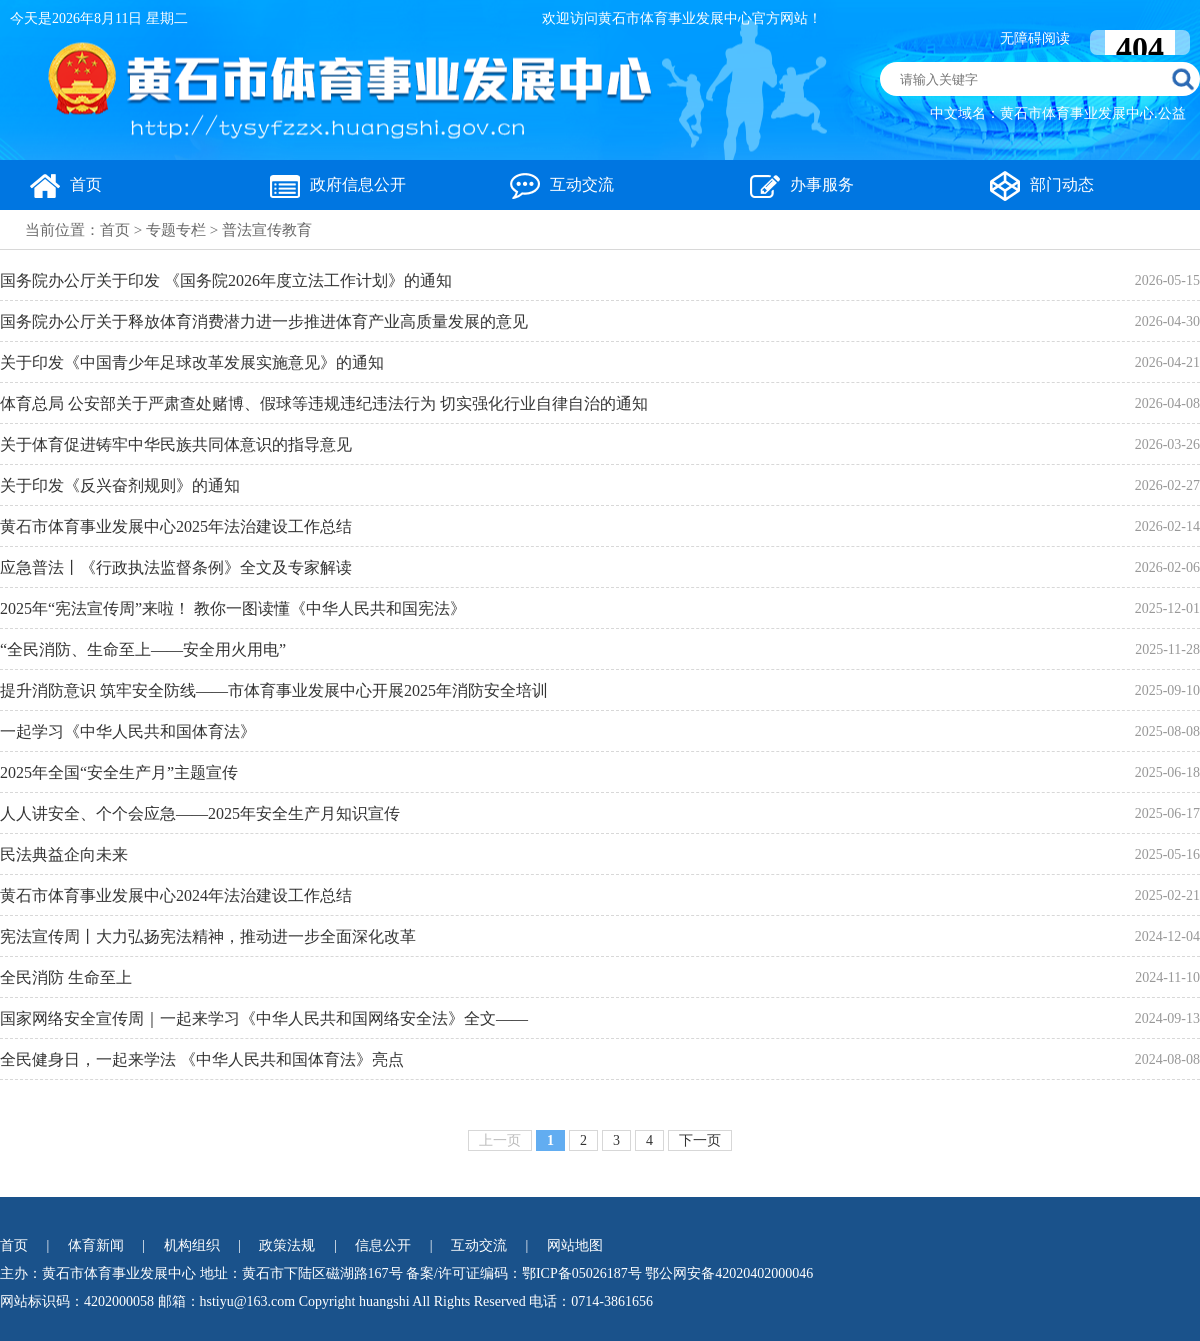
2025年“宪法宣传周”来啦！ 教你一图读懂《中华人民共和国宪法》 (233, 608)
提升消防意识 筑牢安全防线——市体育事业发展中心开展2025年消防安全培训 (274, 690)
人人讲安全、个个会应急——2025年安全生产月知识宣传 (200, 813)
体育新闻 (96, 1245)
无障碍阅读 (1035, 38)
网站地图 (575, 1245)
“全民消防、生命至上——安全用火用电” (143, 649)
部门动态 (1042, 184)
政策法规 (287, 1245)
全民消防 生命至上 (66, 977)
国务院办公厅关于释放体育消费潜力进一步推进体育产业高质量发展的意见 (264, 321)
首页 (66, 184)
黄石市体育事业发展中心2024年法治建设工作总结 (176, 895)
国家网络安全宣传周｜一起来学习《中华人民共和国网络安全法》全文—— (264, 1018)
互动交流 (562, 184)
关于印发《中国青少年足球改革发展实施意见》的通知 (192, 362)
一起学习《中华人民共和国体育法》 (128, 731)
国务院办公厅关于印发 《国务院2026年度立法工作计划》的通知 (226, 280)
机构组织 (192, 1245)
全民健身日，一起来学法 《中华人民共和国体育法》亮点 (202, 1059)
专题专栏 (176, 230)
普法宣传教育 (267, 230)
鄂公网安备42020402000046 (729, 1273)
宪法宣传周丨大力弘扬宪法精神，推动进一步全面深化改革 (208, 936)
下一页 (700, 1140)
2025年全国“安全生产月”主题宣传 (119, 772)
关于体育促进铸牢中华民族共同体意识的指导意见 (176, 444)
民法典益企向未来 (64, 854)
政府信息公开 (338, 184)
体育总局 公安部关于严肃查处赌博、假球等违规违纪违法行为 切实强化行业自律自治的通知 (324, 403)
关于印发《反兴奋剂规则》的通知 (120, 485)
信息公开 (383, 1245)
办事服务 (802, 184)
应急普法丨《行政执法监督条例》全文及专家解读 (176, 567)
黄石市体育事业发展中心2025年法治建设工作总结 (176, 526)
